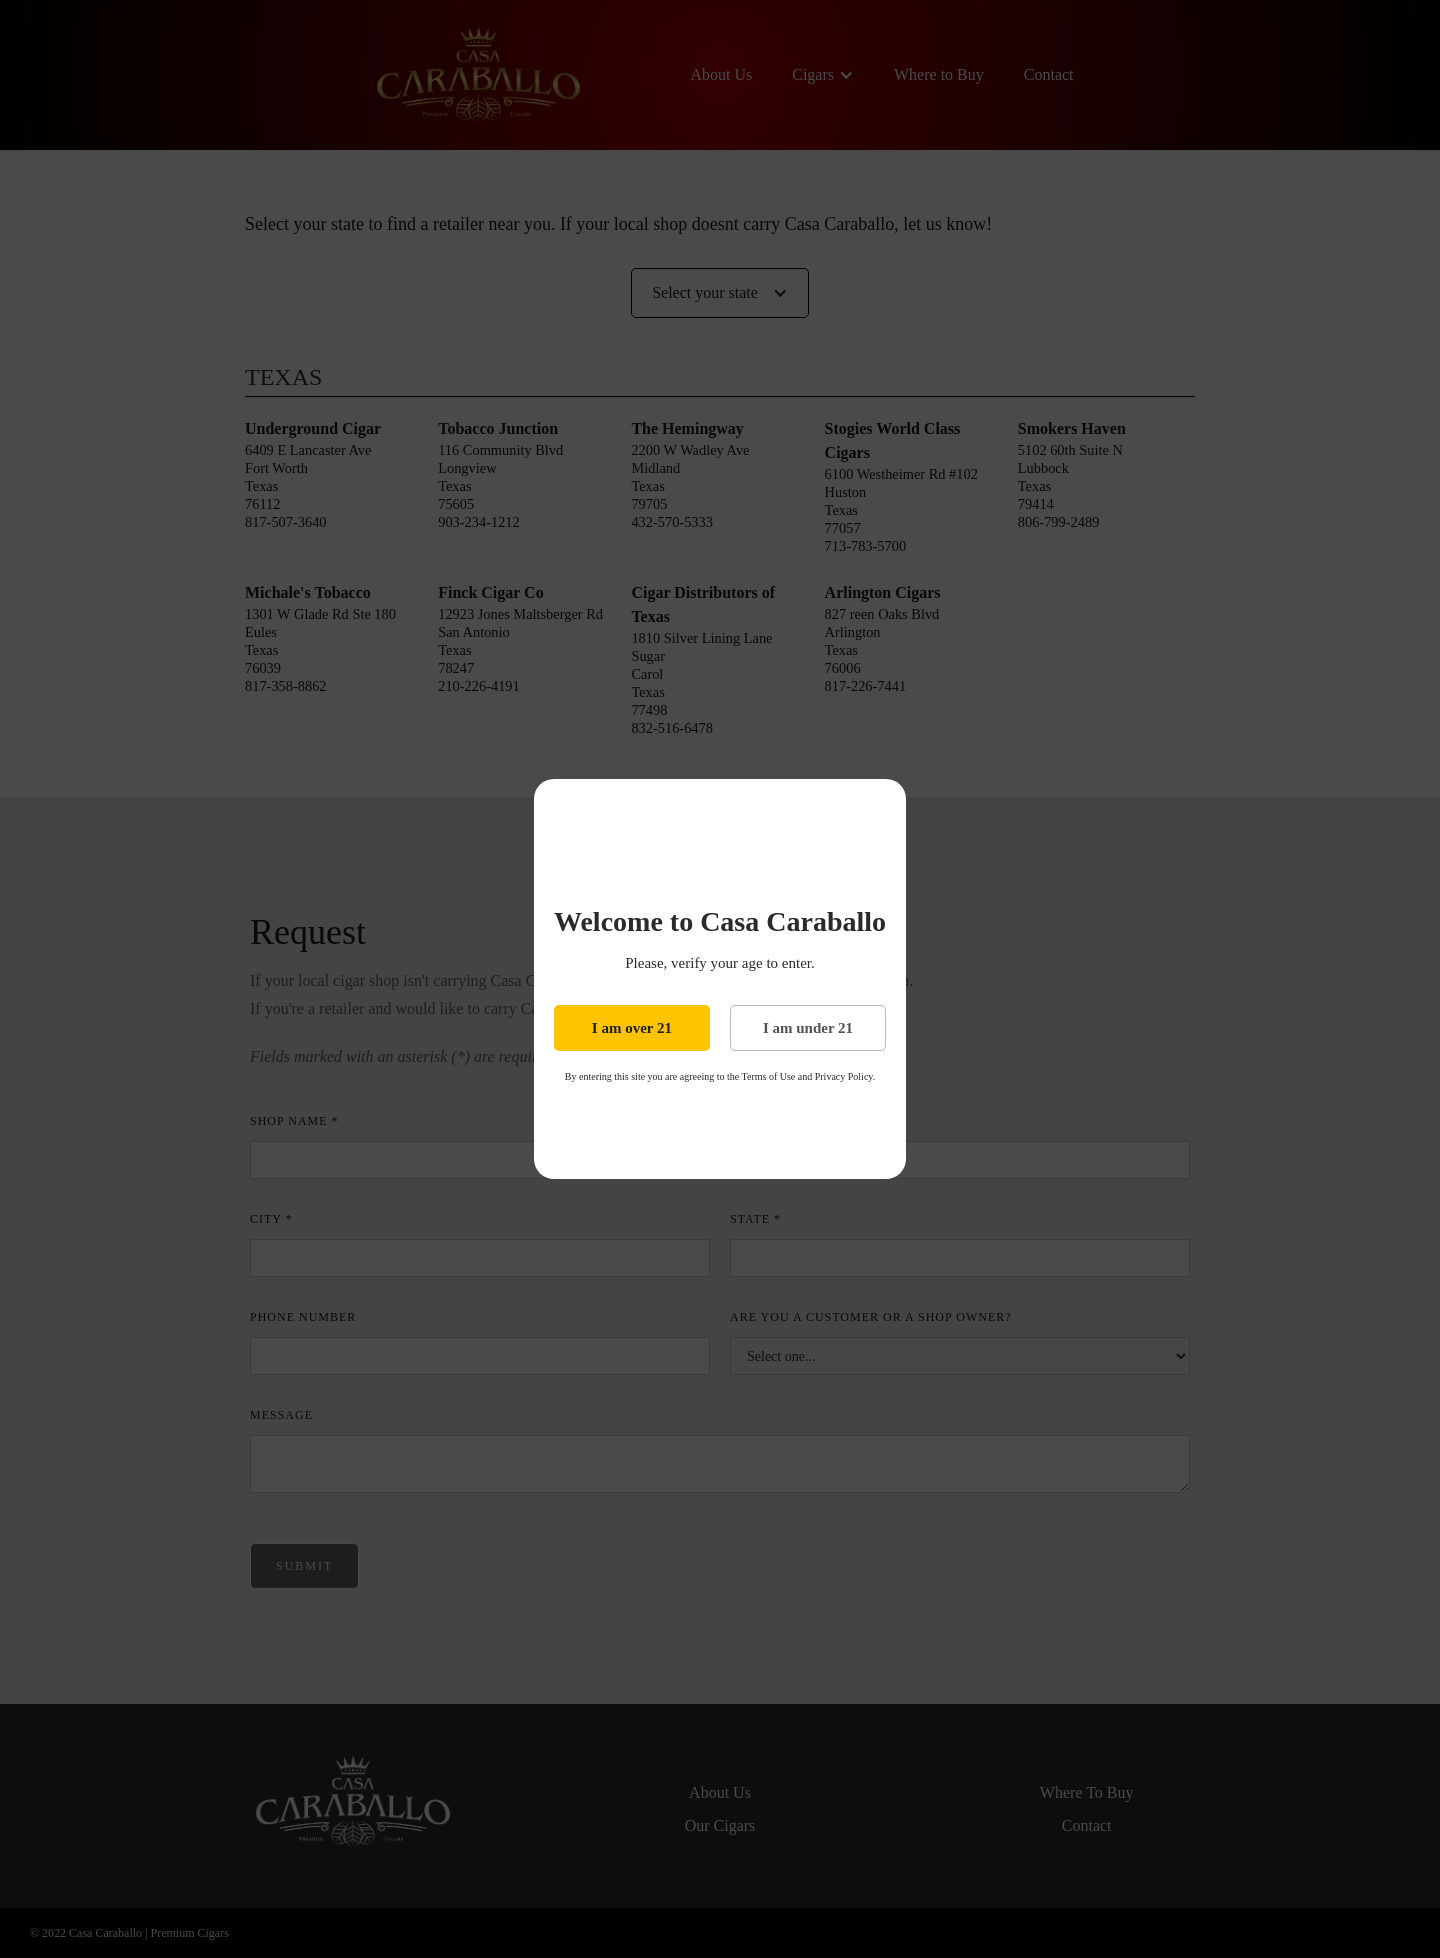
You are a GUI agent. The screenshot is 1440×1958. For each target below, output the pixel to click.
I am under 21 (808, 1028)
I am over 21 (632, 1028)
